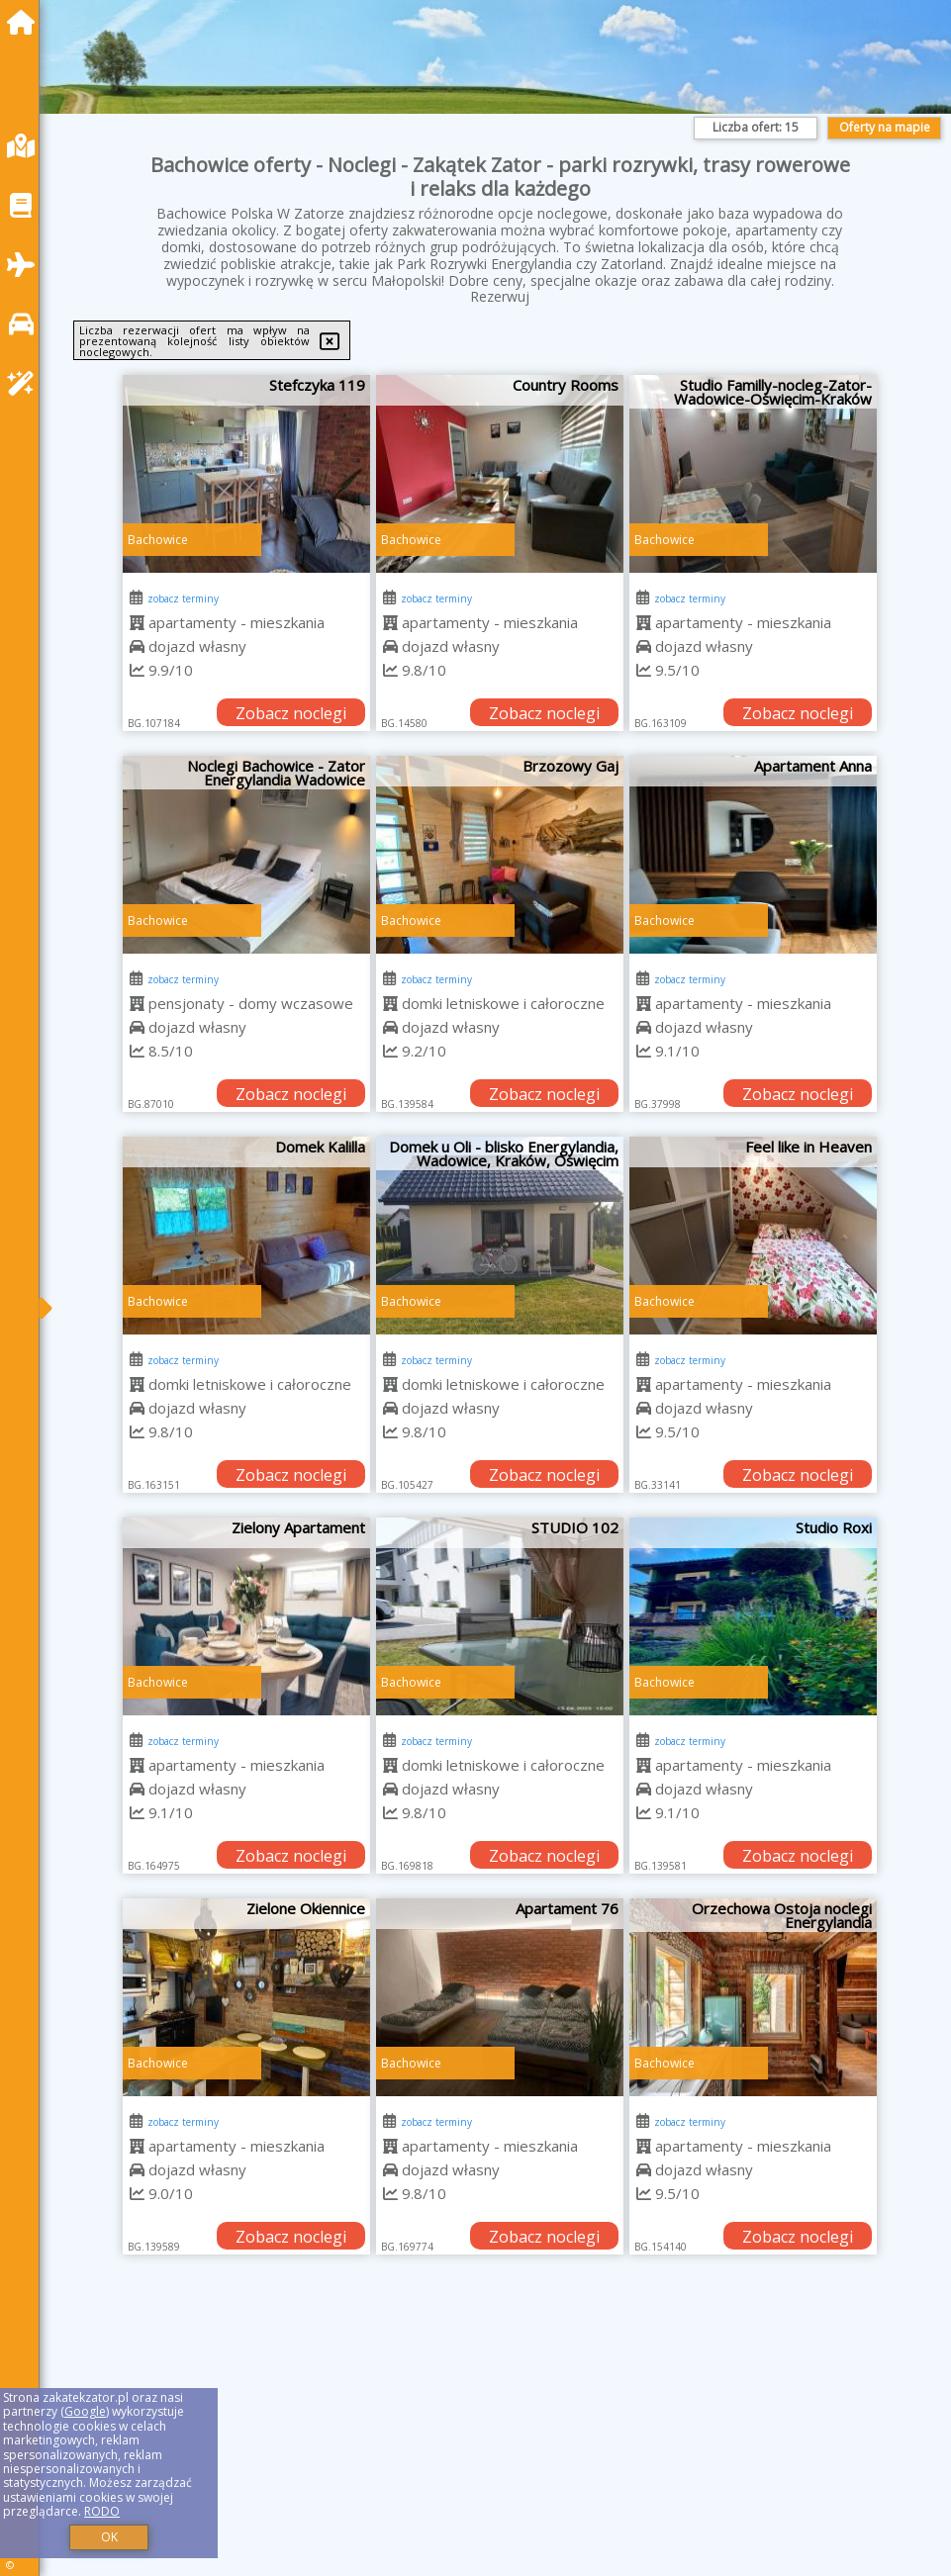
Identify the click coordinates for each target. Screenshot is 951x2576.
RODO (102, 2511)
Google (85, 2411)
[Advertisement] (500, 2437)
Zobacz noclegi (291, 713)
